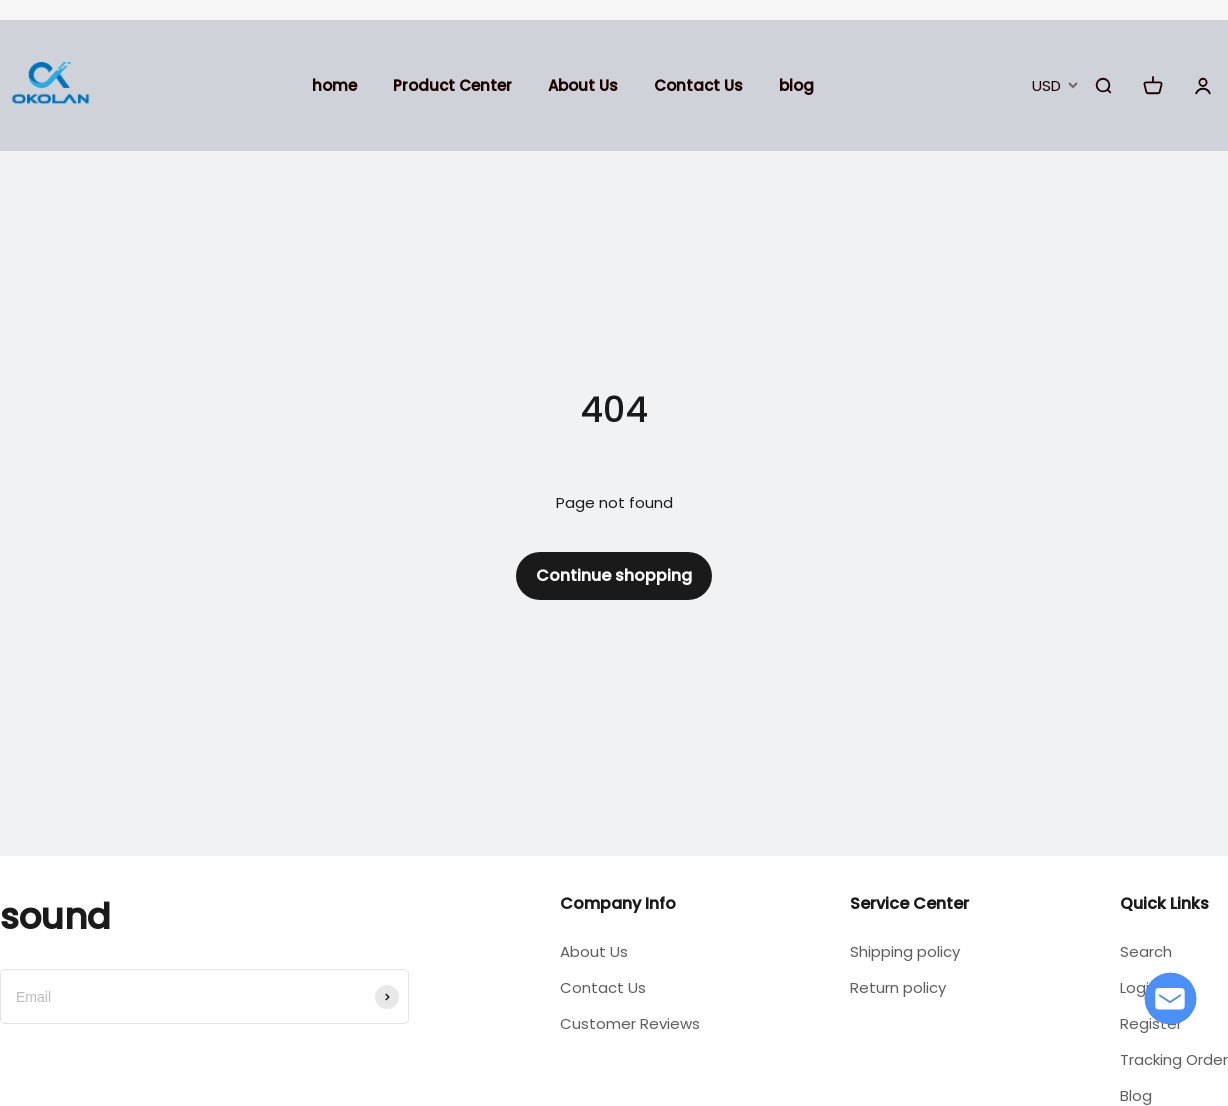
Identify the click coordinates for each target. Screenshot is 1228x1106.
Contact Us (698, 85)
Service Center (909, 903)
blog (796, 85)
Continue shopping (614, 575)
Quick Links (1164, 903)
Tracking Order (1174, 1059)
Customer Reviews (630, 1023)
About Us (583, 85)
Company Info (618, 903)
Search (1146, 951)
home (334, 85)
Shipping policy (905, 951)
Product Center (452, 85)
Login (1139, 987)
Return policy (898, 987)
